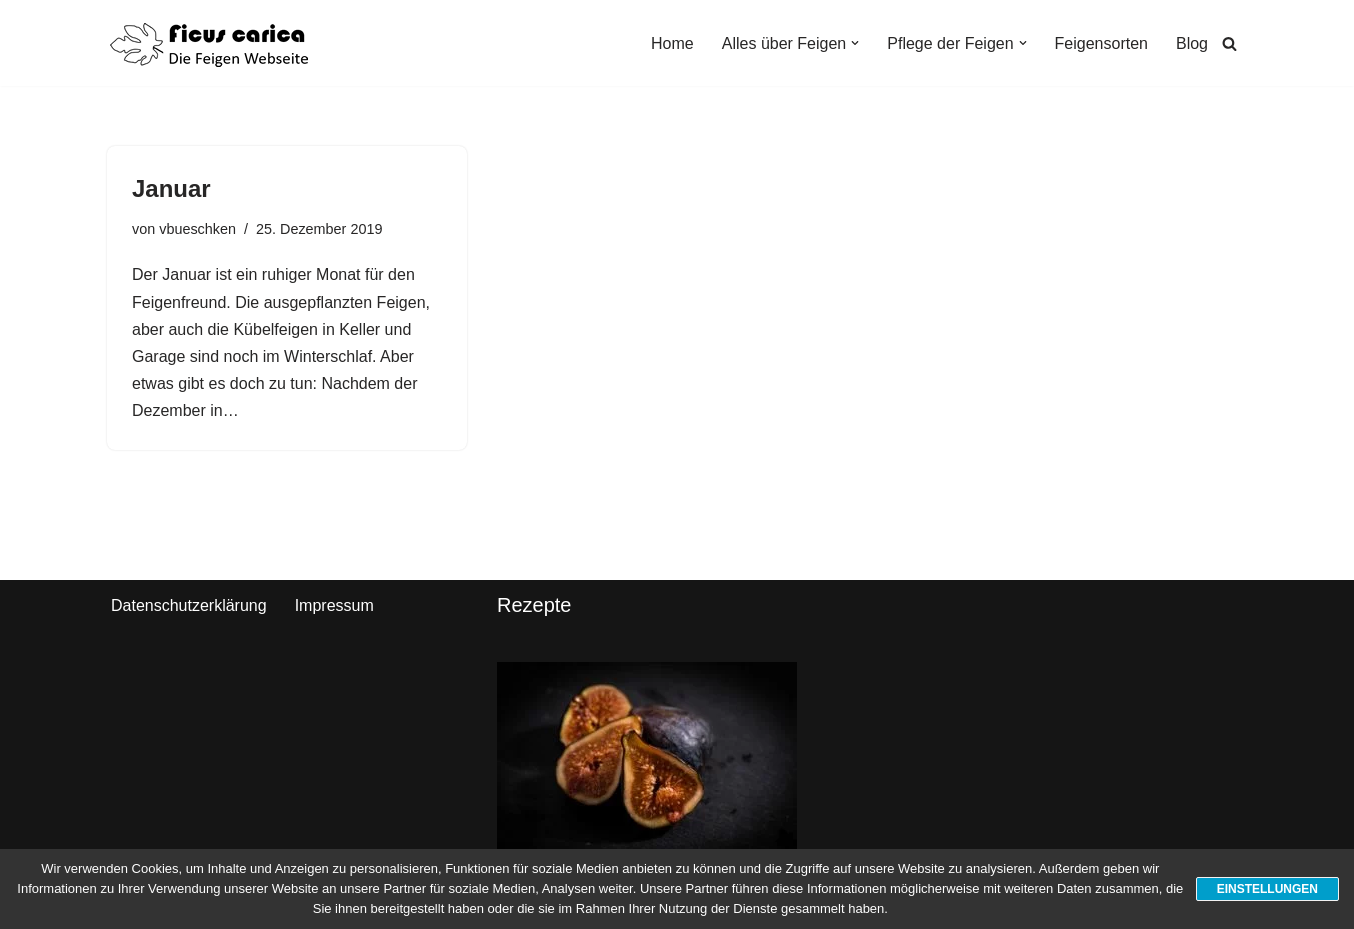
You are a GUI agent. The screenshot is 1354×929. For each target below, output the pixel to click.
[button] (855, 43)
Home (672, 43)
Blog (1192, 43)
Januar (171, 188)
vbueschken (197, 229)
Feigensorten (1101, 43)
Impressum (334, 605)
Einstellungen (1267, 889)
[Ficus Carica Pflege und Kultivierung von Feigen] (209, 43)
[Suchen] (1229, 43)
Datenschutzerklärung (189, 605)
